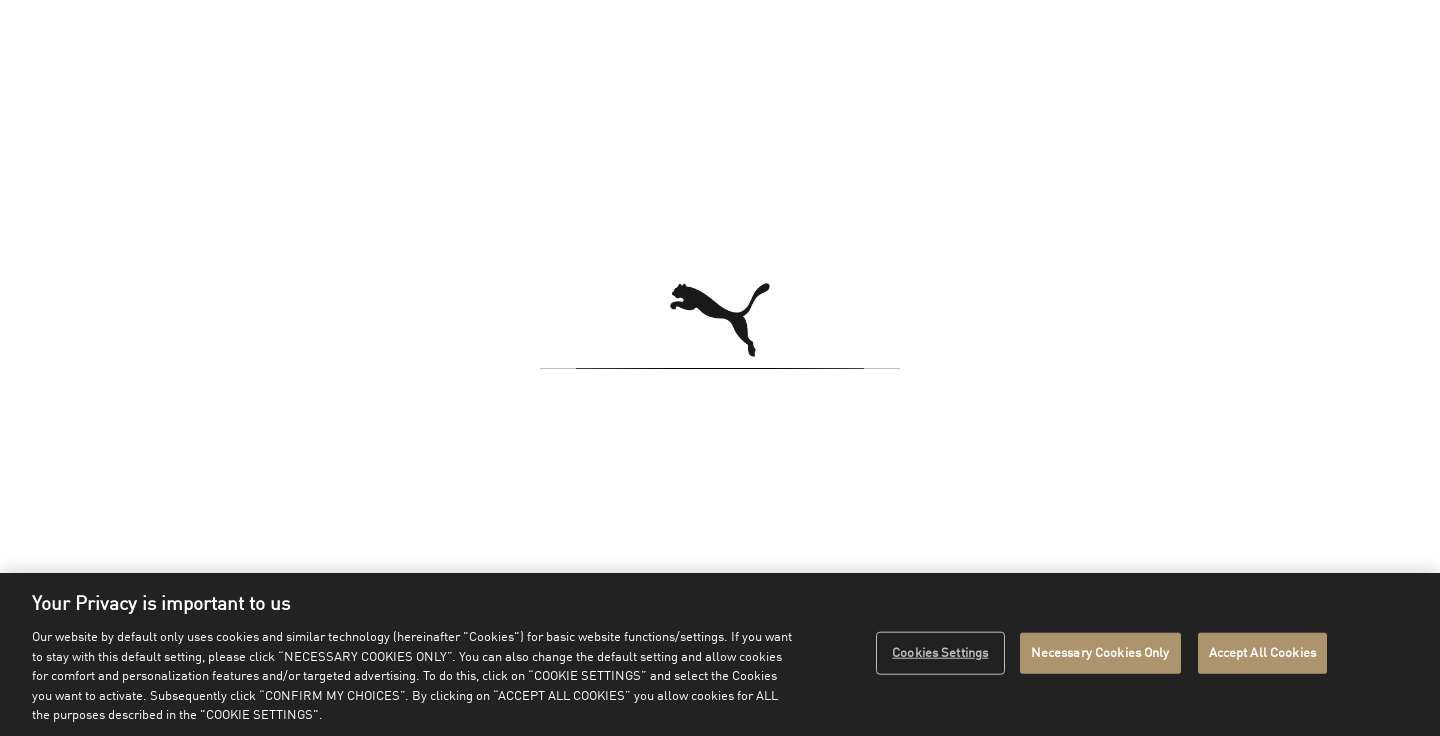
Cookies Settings (940, 652)
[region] (720, 654)
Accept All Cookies (1262, 652)
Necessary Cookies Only (1100, 652)
